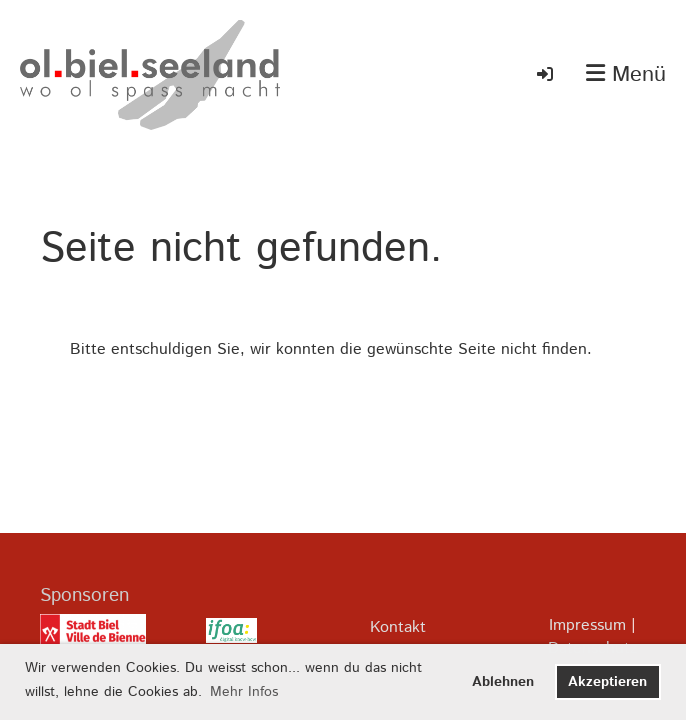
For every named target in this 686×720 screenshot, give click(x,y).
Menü (626, 75)
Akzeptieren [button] (607, 682)
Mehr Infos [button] (244, 692)
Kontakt (398, 627)
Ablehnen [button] (503, 682)
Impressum (587, 625)
